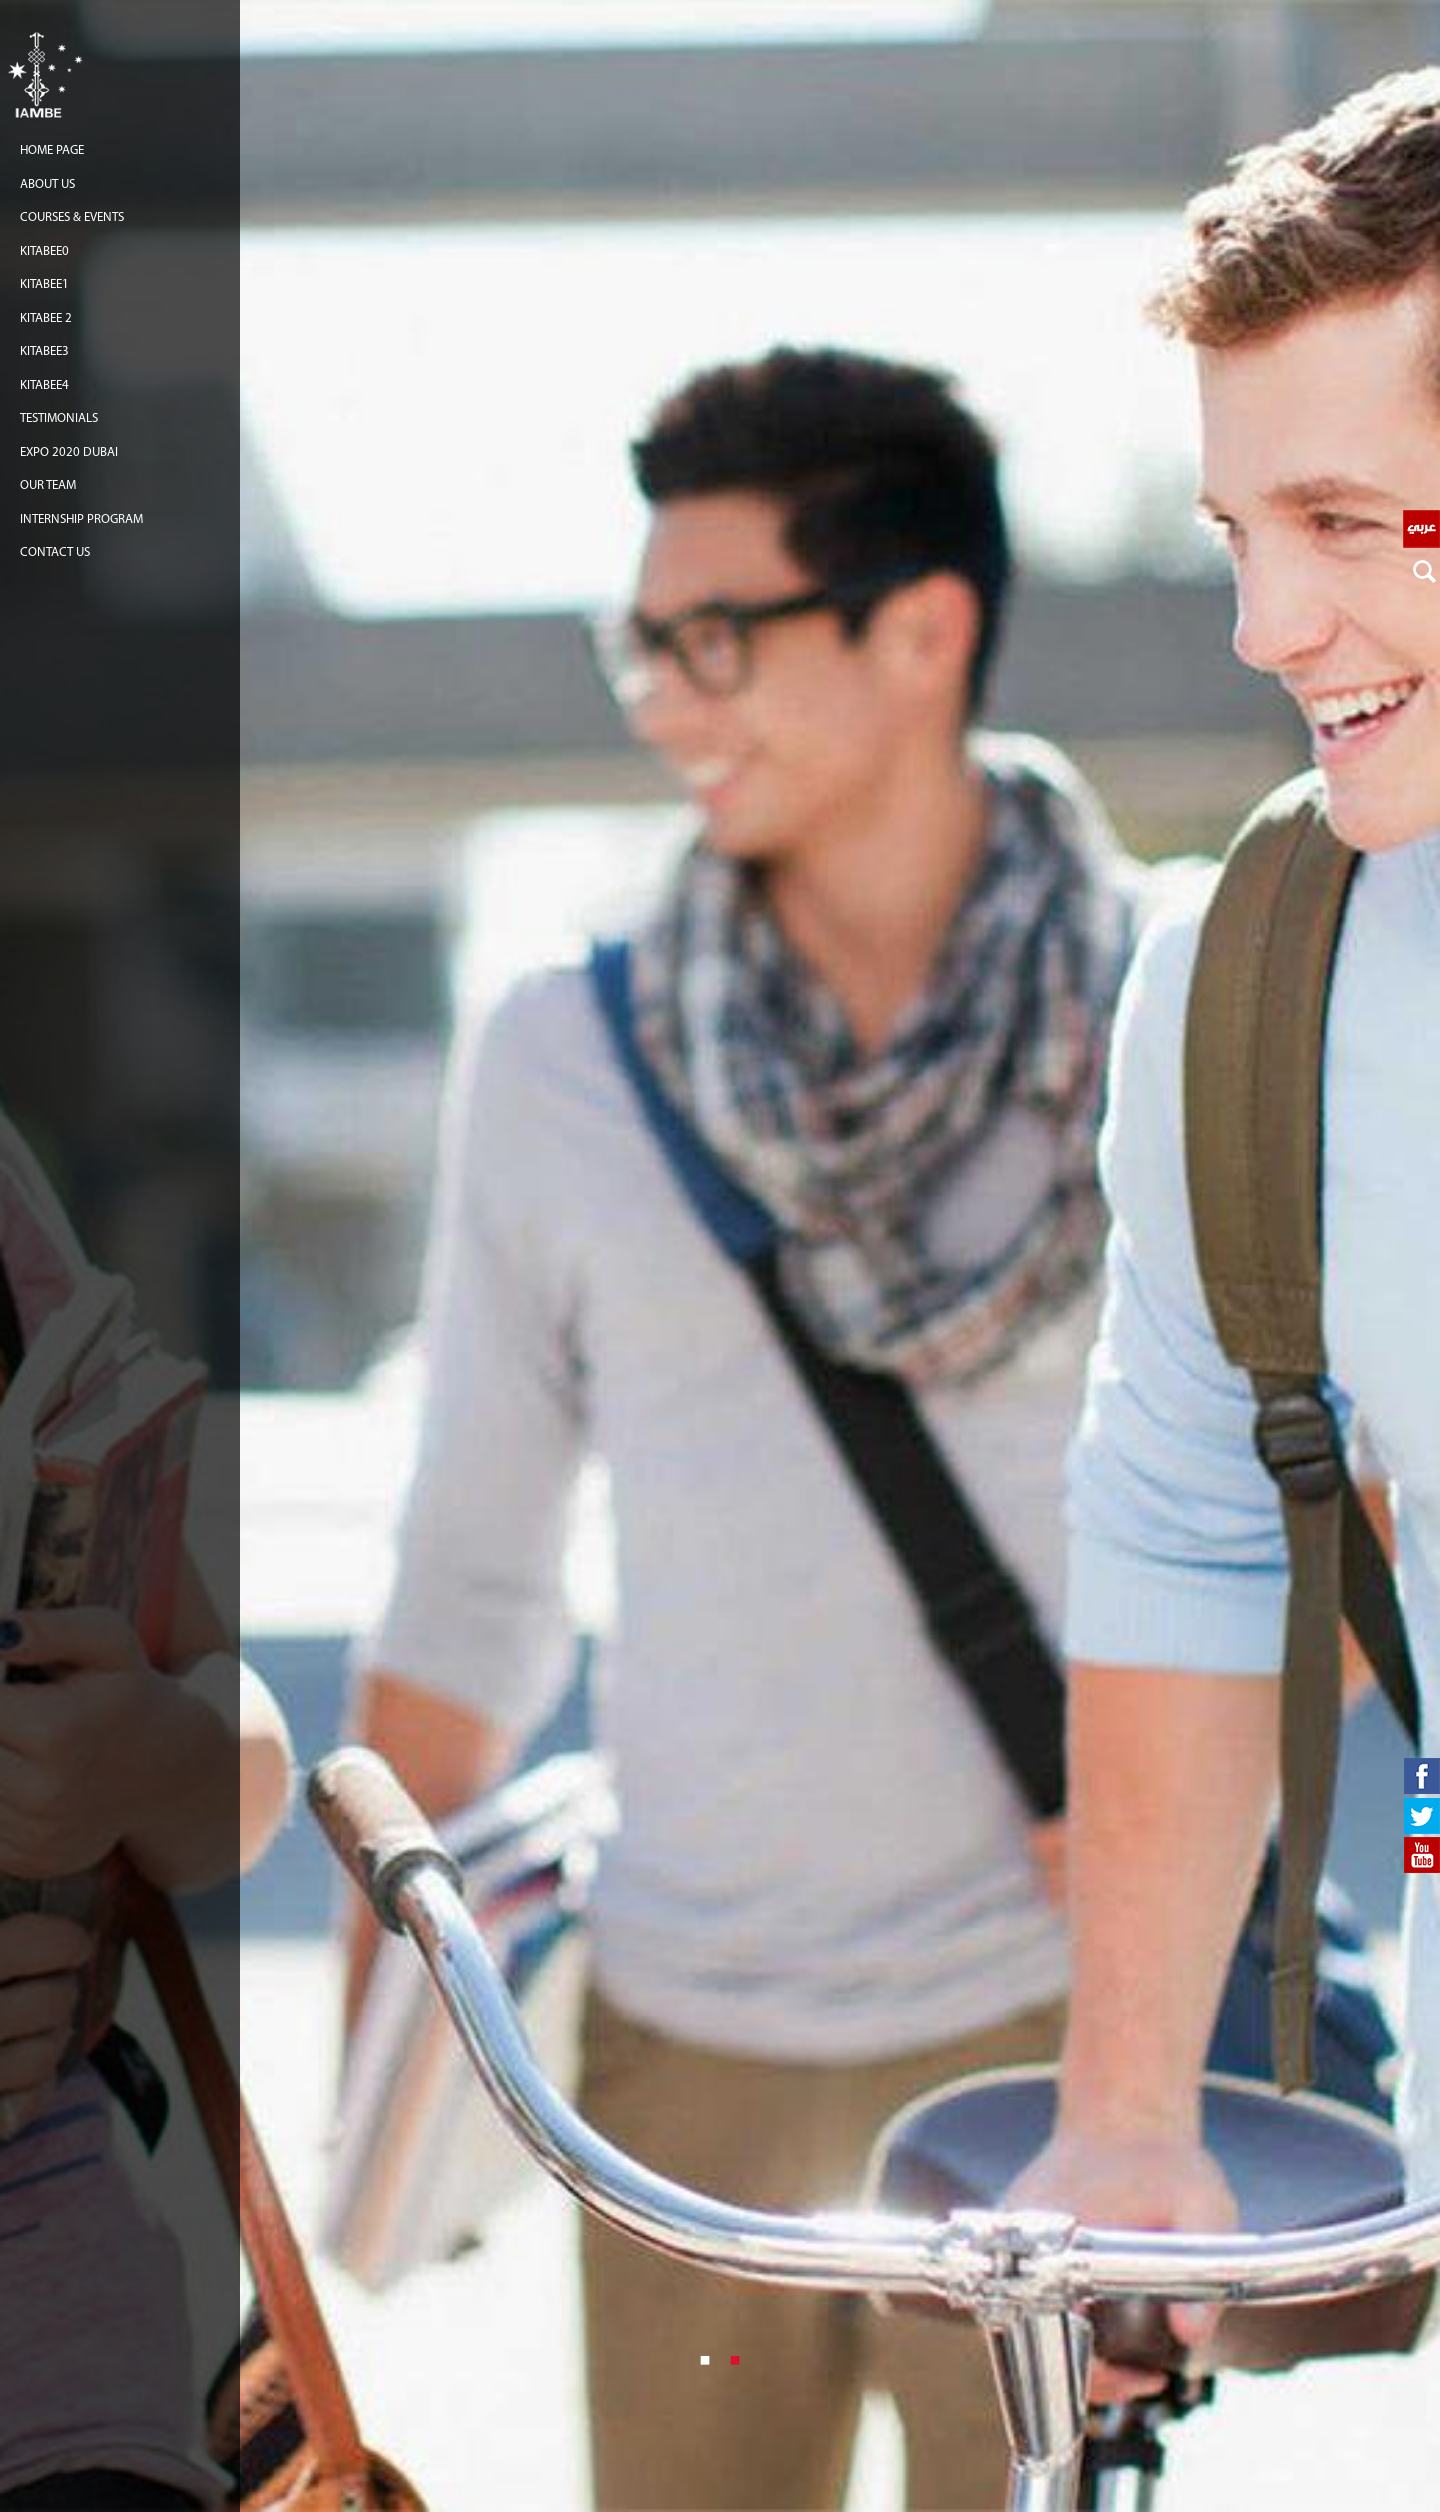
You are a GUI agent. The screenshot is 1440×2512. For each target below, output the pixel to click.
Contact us (55, 552)
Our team (48, 485)
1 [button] (705, 2359)
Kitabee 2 (46, 318)
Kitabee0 (44, 251)
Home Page (52, 150)
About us (47, 184)
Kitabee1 (44, 284)
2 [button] (735, 2359)
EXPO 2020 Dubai (69, 452)
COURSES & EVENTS (72, 217)
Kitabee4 (44, 385)
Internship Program (81, 519)
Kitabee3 (44, 351)
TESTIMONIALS (59, 418)
